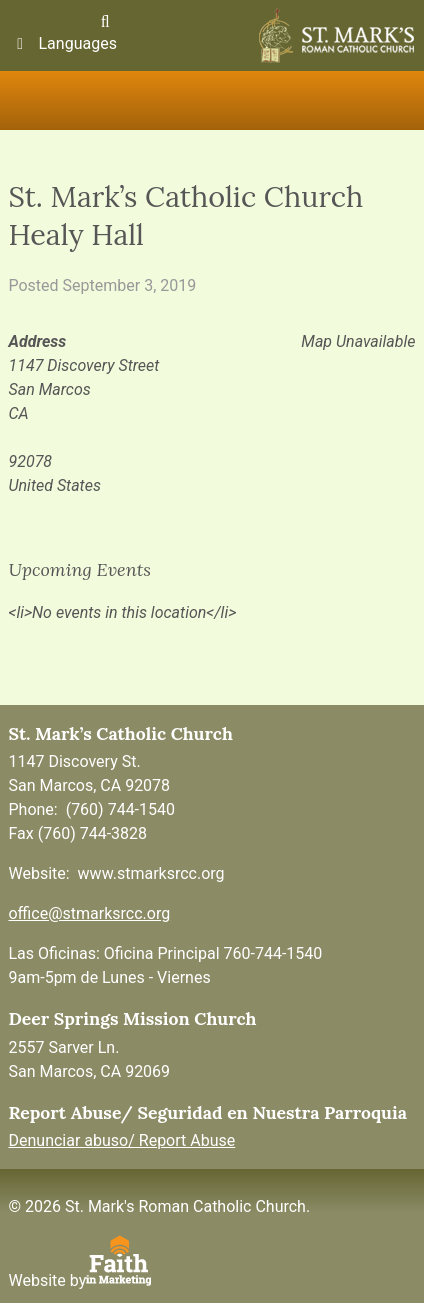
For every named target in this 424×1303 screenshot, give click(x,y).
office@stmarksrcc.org (89, 913)
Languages (63, 43)
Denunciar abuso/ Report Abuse (121, 1140)
